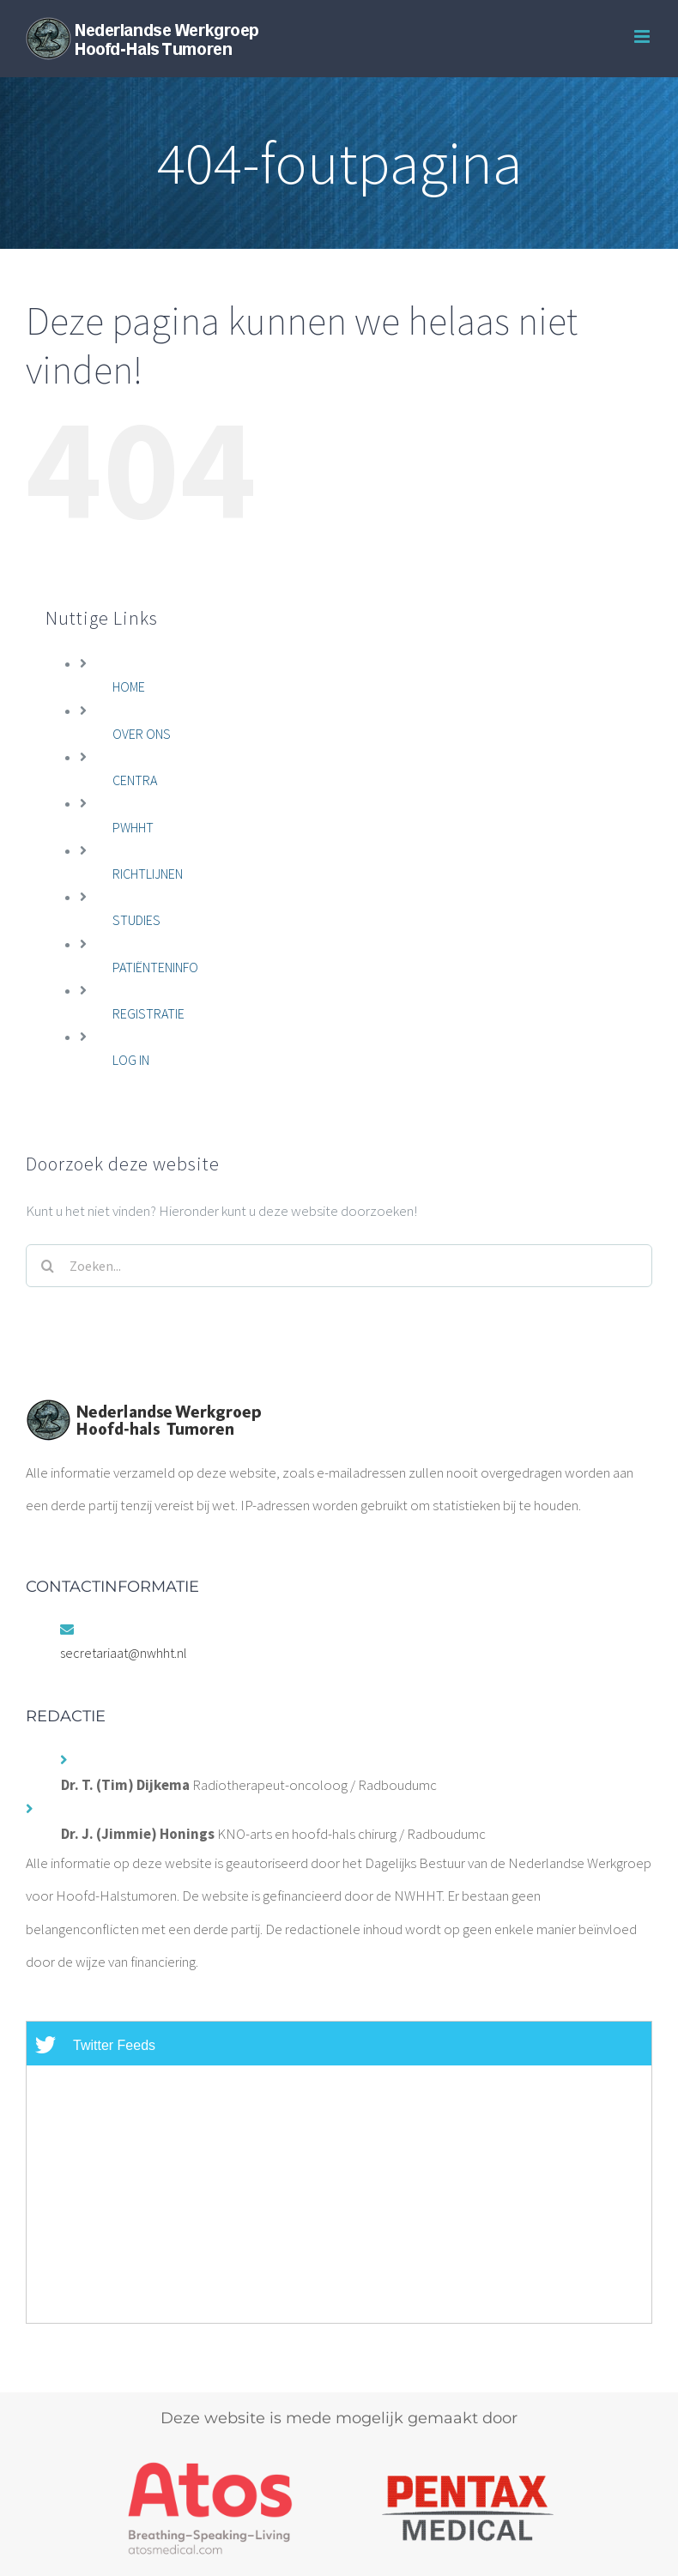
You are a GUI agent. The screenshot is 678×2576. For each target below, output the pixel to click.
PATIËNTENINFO (155, 967)
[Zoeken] (47, 1265)
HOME (128, 686)
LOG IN (130, 1059)
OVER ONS (141, 733)
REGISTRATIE (148, 1013)
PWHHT (133, 827)
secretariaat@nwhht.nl (123, 1652)
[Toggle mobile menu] (643, 36)
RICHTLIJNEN (147, 873)
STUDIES (136, 919)
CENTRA (134, 780)
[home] (143, 1415)
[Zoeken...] (339, 1265)
